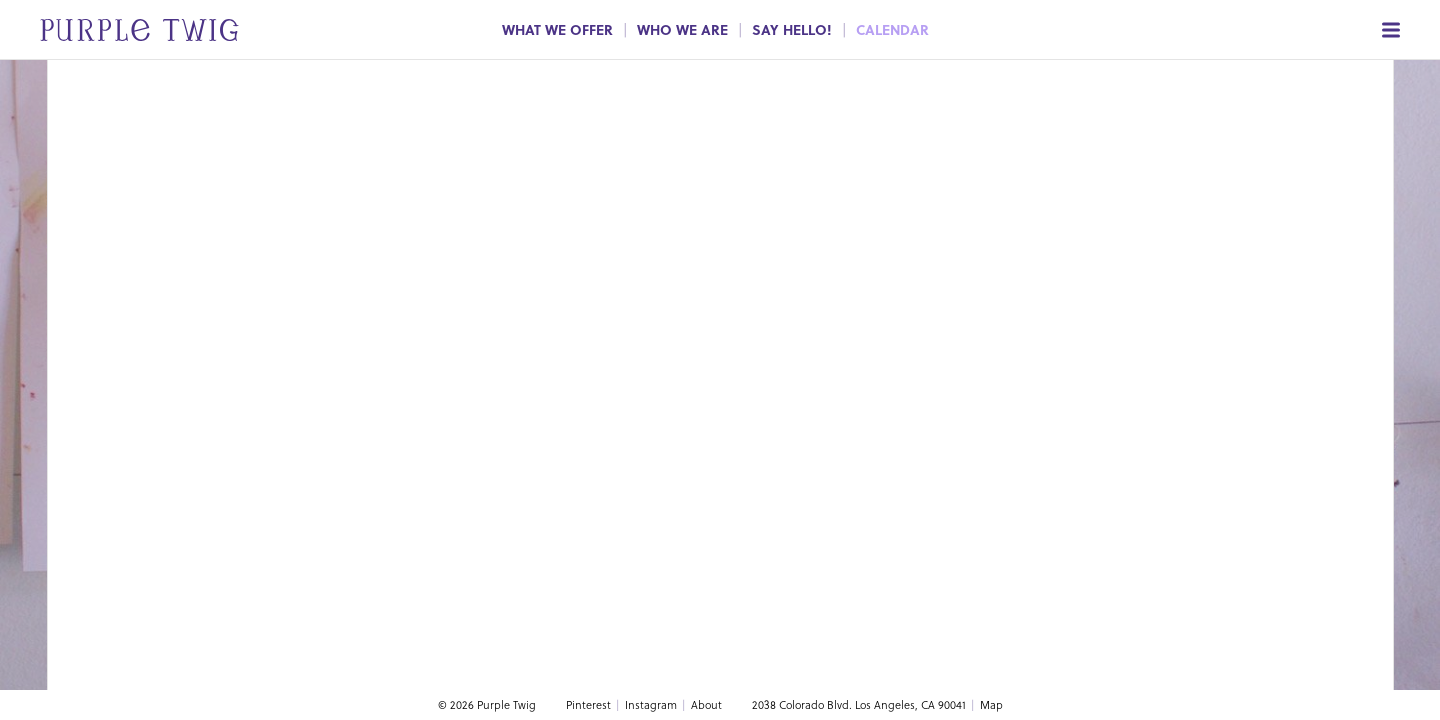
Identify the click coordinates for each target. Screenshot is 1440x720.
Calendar (892, 29)
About (706, 704)
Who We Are (682, 29)
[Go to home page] (119, 29)
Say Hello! (792, 29)
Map (991, 704)
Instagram (651, 704)
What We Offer (557, 29)
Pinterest (588, 704)
